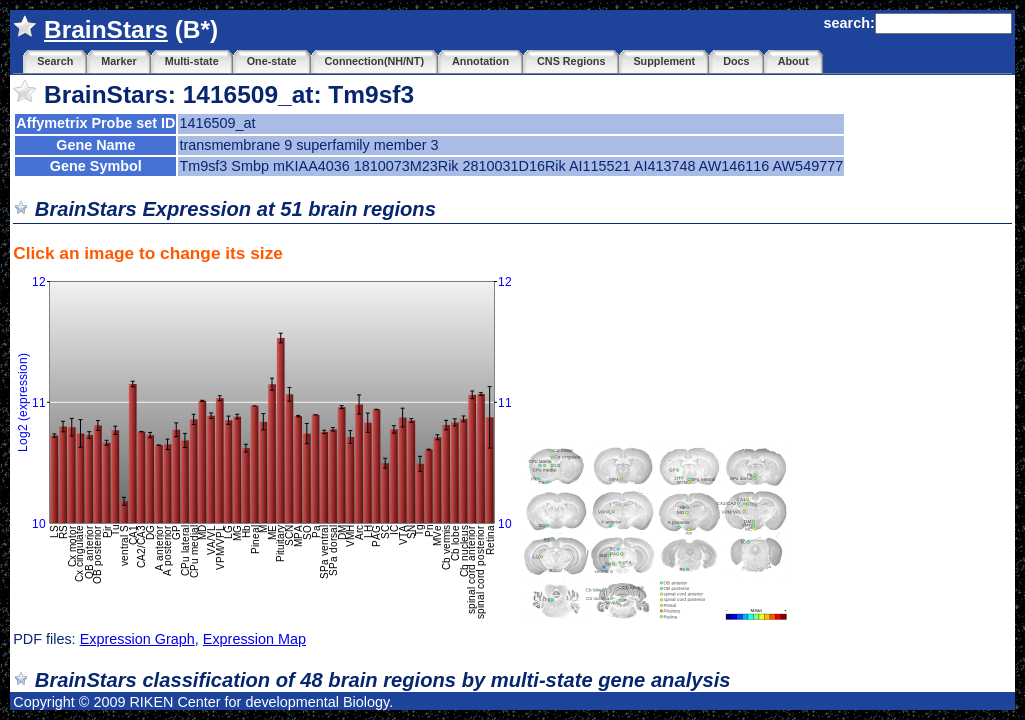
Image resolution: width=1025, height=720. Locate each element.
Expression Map (254, 639)
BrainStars (106, 29)
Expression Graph (137, 639)
